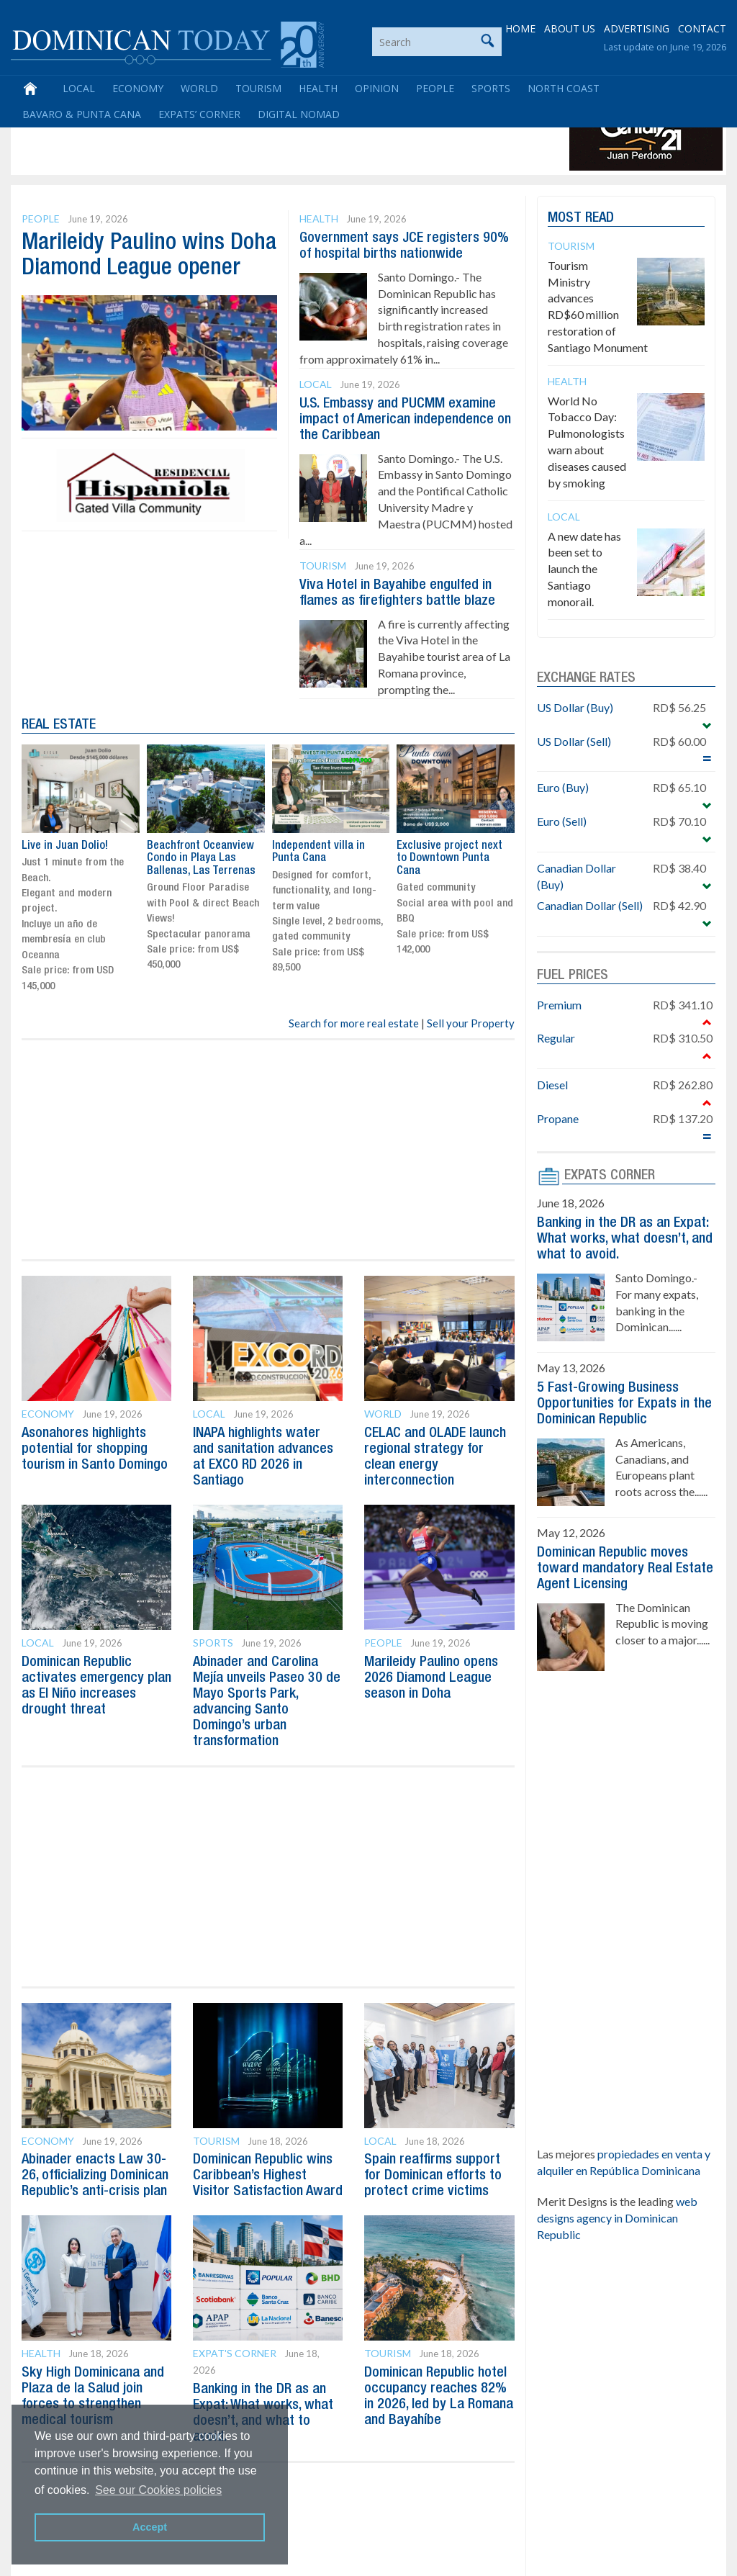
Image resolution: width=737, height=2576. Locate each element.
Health (318, 88)
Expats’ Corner (199, 114)
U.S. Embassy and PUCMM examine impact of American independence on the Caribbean (405, 419)
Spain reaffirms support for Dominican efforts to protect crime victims (433, 2175)
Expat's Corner (234, 2353)
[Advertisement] (276, 138)
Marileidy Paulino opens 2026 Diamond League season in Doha (431, 1678)
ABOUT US (569, 28)
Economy (137, 88)
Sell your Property (471, 1023)
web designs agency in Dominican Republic (617, 2217)
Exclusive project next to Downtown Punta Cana (449, 858)
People (435, 88)
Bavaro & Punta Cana (81, 114)
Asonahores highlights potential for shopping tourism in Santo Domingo (95, 1449)
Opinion (377, 88)
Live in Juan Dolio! (65, 846)
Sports (490, 88)
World (199, 88)
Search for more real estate (354, 1023)
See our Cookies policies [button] (158, 2490)
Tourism (258, 88)
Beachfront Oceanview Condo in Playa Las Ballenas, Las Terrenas (201, 858)
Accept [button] (149, 2527)
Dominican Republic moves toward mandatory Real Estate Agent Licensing (625, 1568)
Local (79, 88)
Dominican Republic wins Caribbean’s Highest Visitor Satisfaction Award (268, 2175)
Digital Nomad (299, 114)
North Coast (564, 88)
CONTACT (702, 28)
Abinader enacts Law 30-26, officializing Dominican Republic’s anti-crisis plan (95, 2175)
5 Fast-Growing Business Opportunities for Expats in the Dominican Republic (624, 1404)
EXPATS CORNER (609, 1175)
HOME (520, 28)
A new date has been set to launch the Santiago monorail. (584, 568)
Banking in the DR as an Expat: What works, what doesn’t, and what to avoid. (625, 1239)
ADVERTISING (636, 28)
